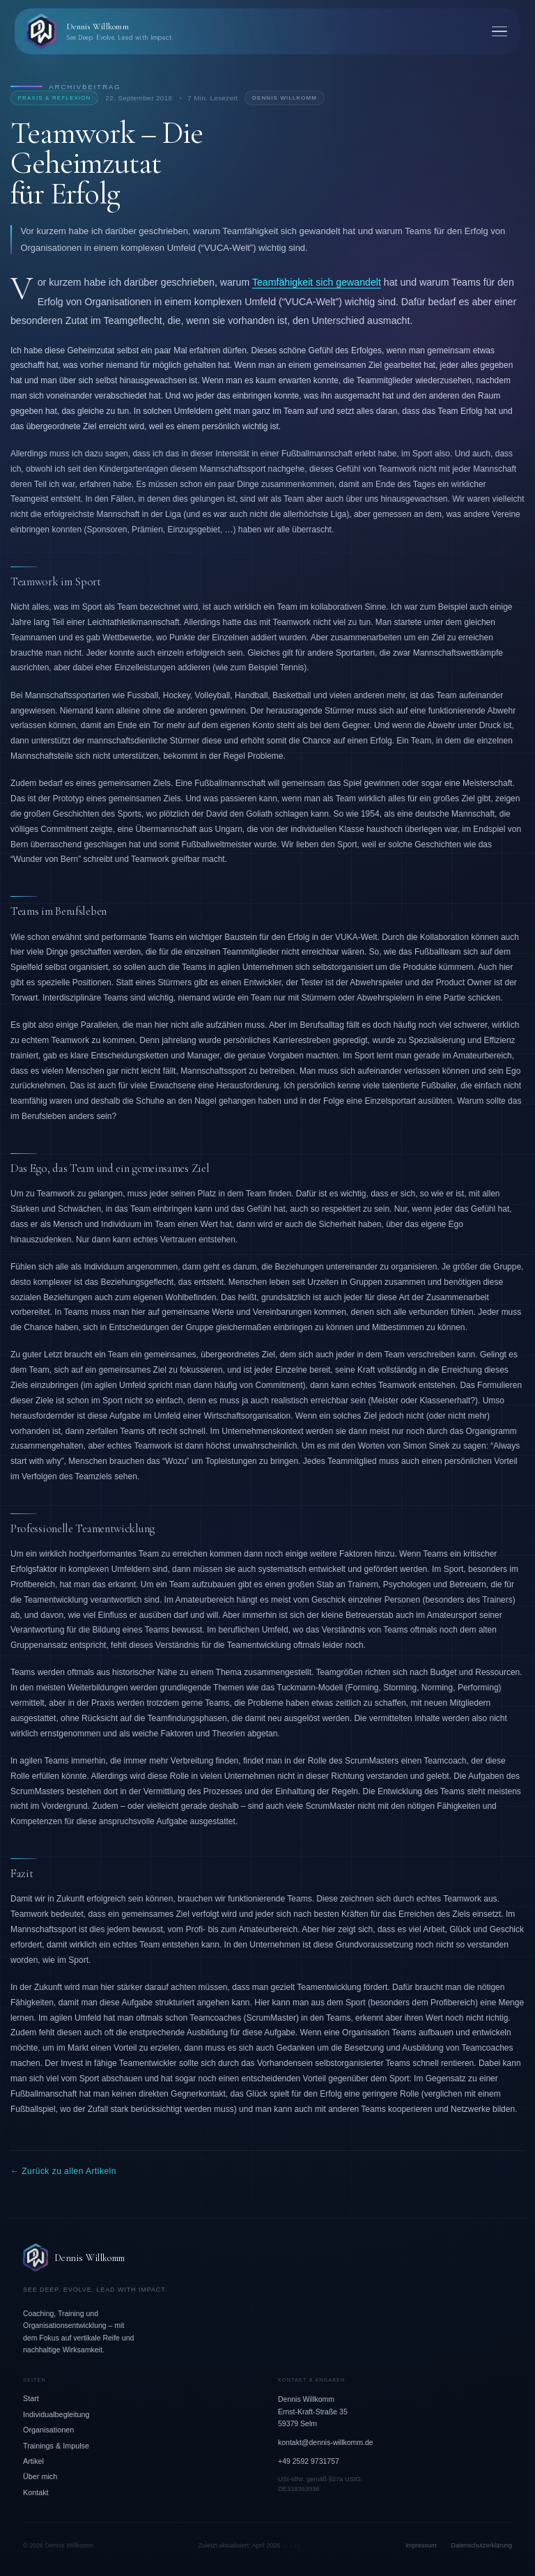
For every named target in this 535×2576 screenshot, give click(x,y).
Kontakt (36, 2492)
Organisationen (48, 2429)
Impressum (421, 2545)
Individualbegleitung (56, 2414)
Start (31, 2398)
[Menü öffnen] (499, 31)
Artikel (33, 2461)
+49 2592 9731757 (308, 2461)
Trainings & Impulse (56, 2446)
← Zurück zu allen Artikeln (63, 2171)
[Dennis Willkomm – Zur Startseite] (267, 2258)
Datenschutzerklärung (481, 2545)
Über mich (40, 2476)
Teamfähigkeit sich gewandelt (316, 282)
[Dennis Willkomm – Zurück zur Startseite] (99, 31)
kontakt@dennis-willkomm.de (325, 2442)
